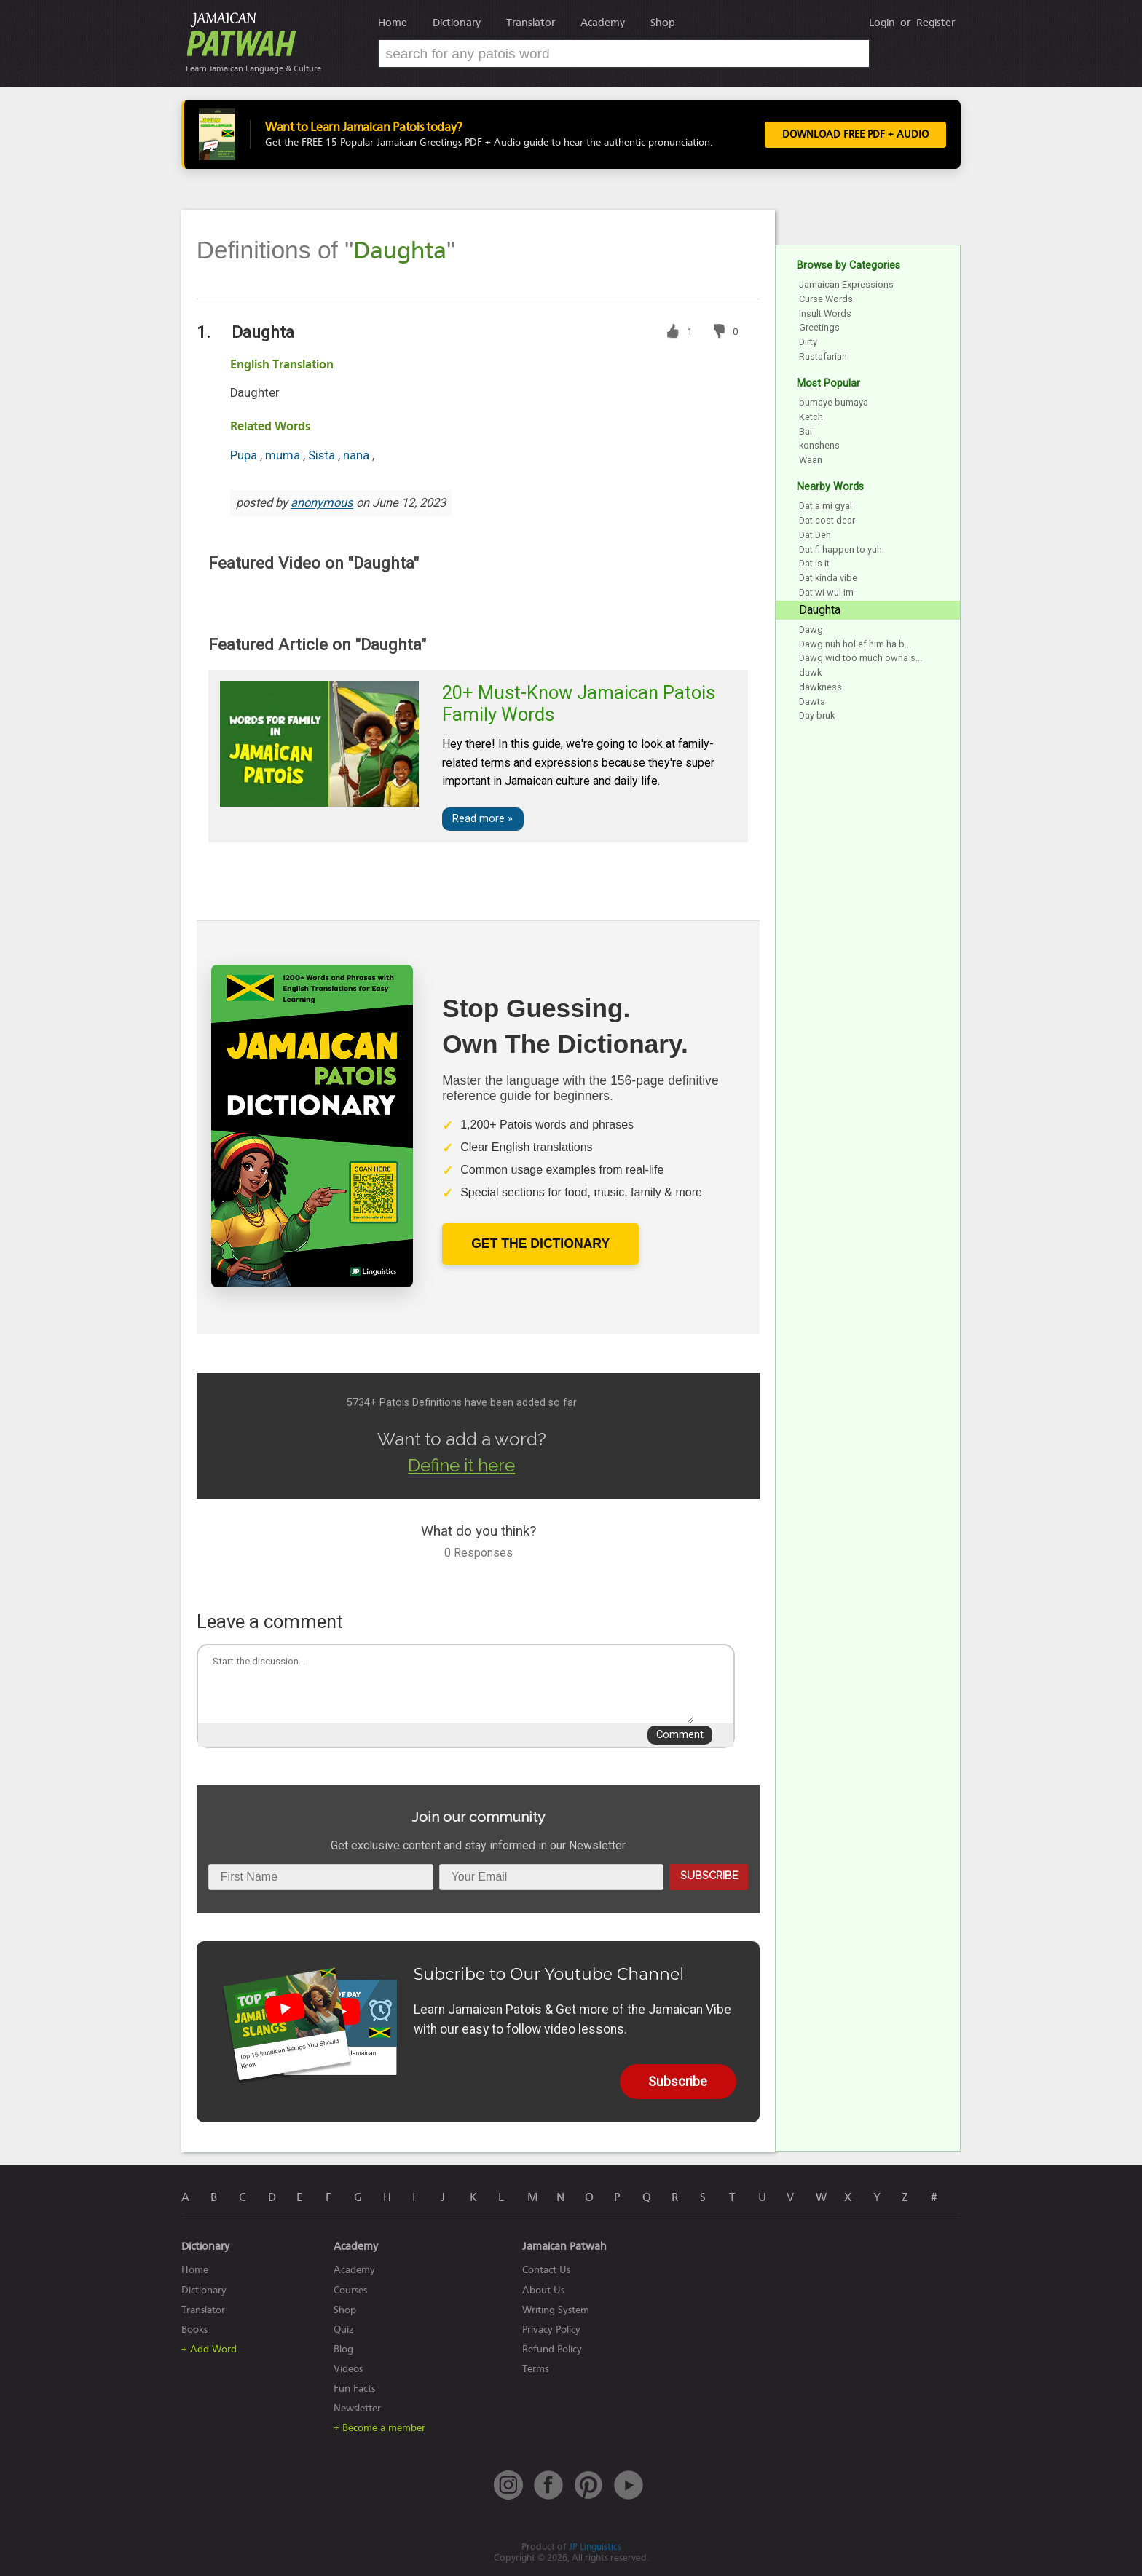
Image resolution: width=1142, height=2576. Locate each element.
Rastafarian (823, 356)
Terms (535, 2369)
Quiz (344, 2329)
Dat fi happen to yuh (840, 549)
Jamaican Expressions (846, 284)
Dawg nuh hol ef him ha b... (855, 644)
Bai (805, 431)
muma (284, 455)
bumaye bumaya (833, 402)
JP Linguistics (595, 2546)
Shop (662, 22)
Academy (602, 22)
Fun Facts (354, 2388)
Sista (323, 455)
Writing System (555, 2310)
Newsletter (357, 2408)
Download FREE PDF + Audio (855, 135)
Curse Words (826, 298)
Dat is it (814, 563)
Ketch (811, 416)
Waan (810, 459)
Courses (350, 2290)
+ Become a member (379, 2428)
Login (882, 22)
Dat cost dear (827, 520)
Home (392, 22)
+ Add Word (209, 2349)
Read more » (482, 819)
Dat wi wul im (826, 592)
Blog (343, 2349)
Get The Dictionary (540, 1243)
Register (935, 22)
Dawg (811, 629)
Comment (680, 1734)
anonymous (322, 503)
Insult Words (825, 313)
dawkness (820, 686)
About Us (543, 2290)
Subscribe (709, 1875)
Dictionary (457, 22)
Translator (530, 22)
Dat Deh (815, 534)
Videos (348, 2369)
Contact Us (546, 2270)
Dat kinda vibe (828, 577)
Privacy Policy (551, 2329)
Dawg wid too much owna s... (860, 657)
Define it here (461, 1465)
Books (194, 2329)
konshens (819, 445)
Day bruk (817, 715)
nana (357, 455)
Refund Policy (552, 2349)
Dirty (808, 341)
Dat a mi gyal (825, 505)
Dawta (812, 701)
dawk (810, 672)
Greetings (819, 327)
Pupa (245, 455)
